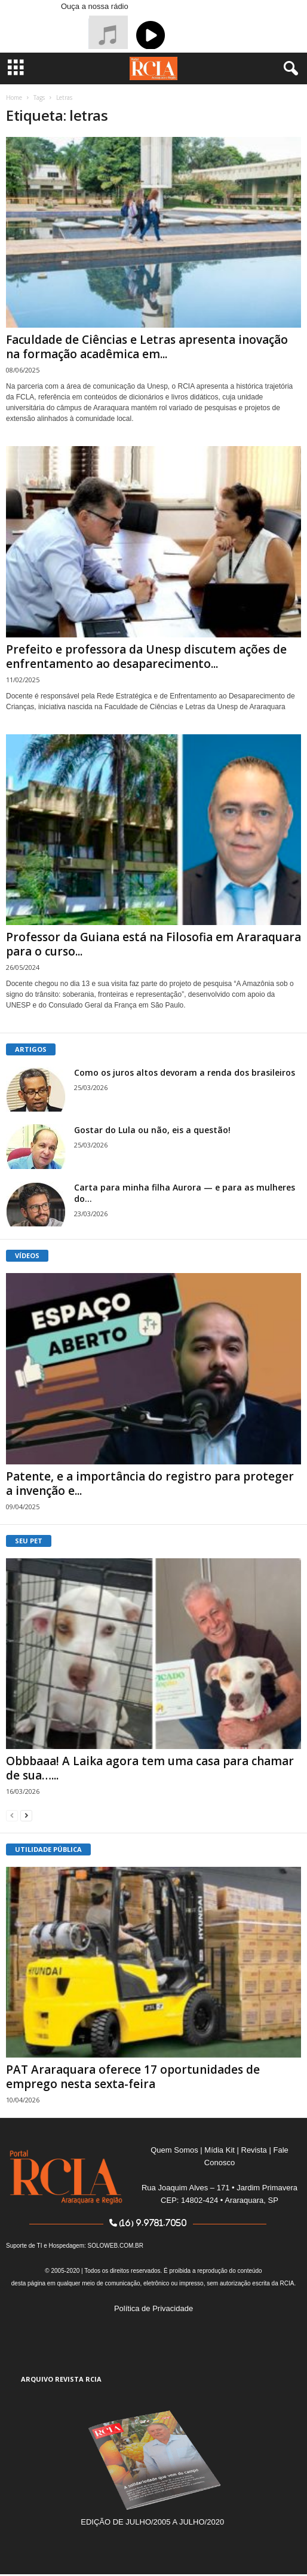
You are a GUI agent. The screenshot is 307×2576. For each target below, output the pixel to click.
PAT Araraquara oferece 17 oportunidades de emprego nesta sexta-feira (133, 2077)
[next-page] (26, 1815)
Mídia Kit (219, 2149)
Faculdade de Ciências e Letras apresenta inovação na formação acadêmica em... (147, 347)
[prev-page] (12, 1815)
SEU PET (28, 1540)
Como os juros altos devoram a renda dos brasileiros (184, 1072)
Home (14, 97)
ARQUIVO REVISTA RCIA (61, 2378)
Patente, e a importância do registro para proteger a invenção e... (150, 1483)
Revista (254, 2149)
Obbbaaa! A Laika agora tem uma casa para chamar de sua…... (150, 1768)
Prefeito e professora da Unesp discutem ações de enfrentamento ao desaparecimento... (146, 657)
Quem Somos (174, 2149)
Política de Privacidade (153, 2308)
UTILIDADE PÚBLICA (48, 1849)
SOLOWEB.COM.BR (115, 2245)
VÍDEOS (27, 1255)
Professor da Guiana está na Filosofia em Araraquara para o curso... (153, 944)
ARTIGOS (31, 1049)
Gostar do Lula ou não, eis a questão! (152, 1130)
